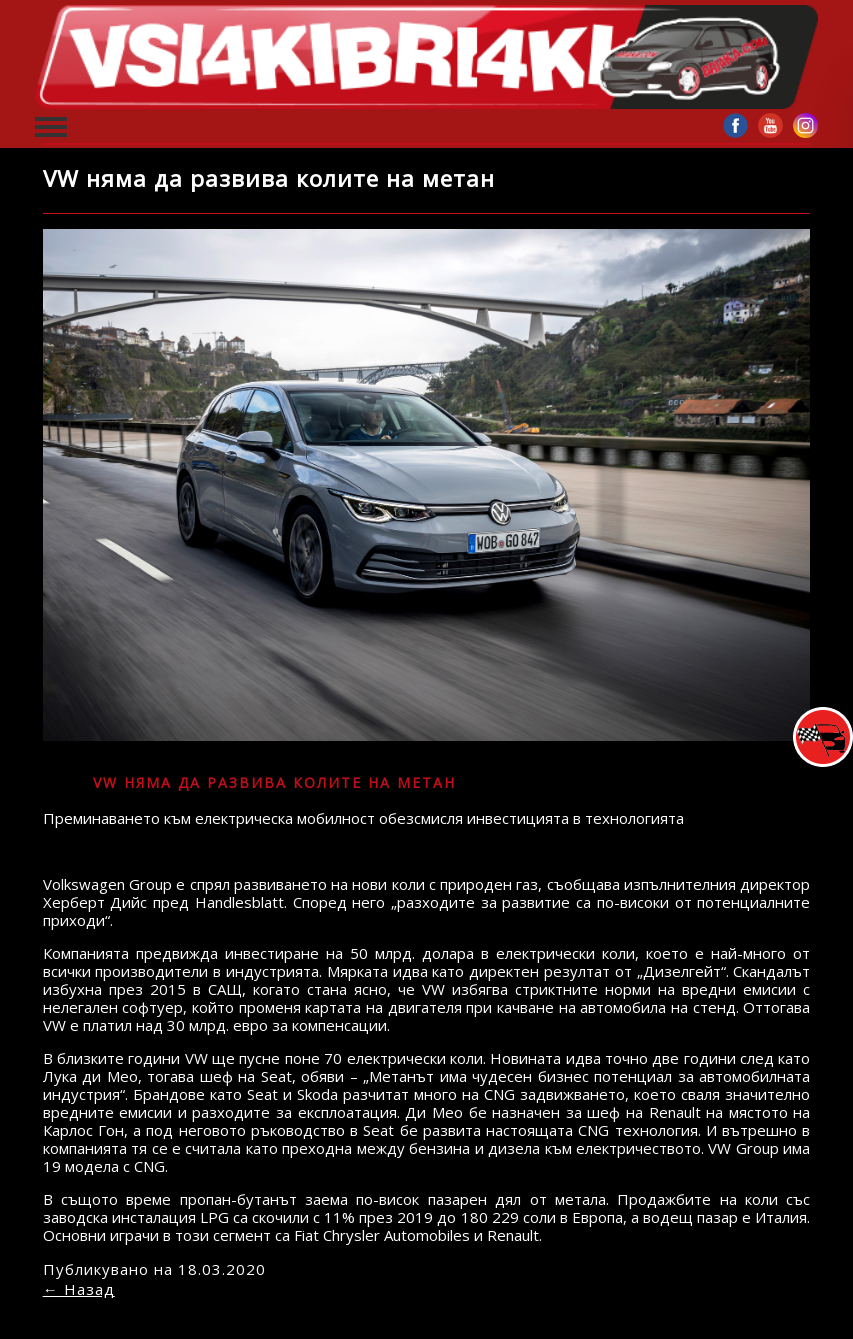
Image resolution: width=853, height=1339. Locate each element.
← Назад (79, 1289)
